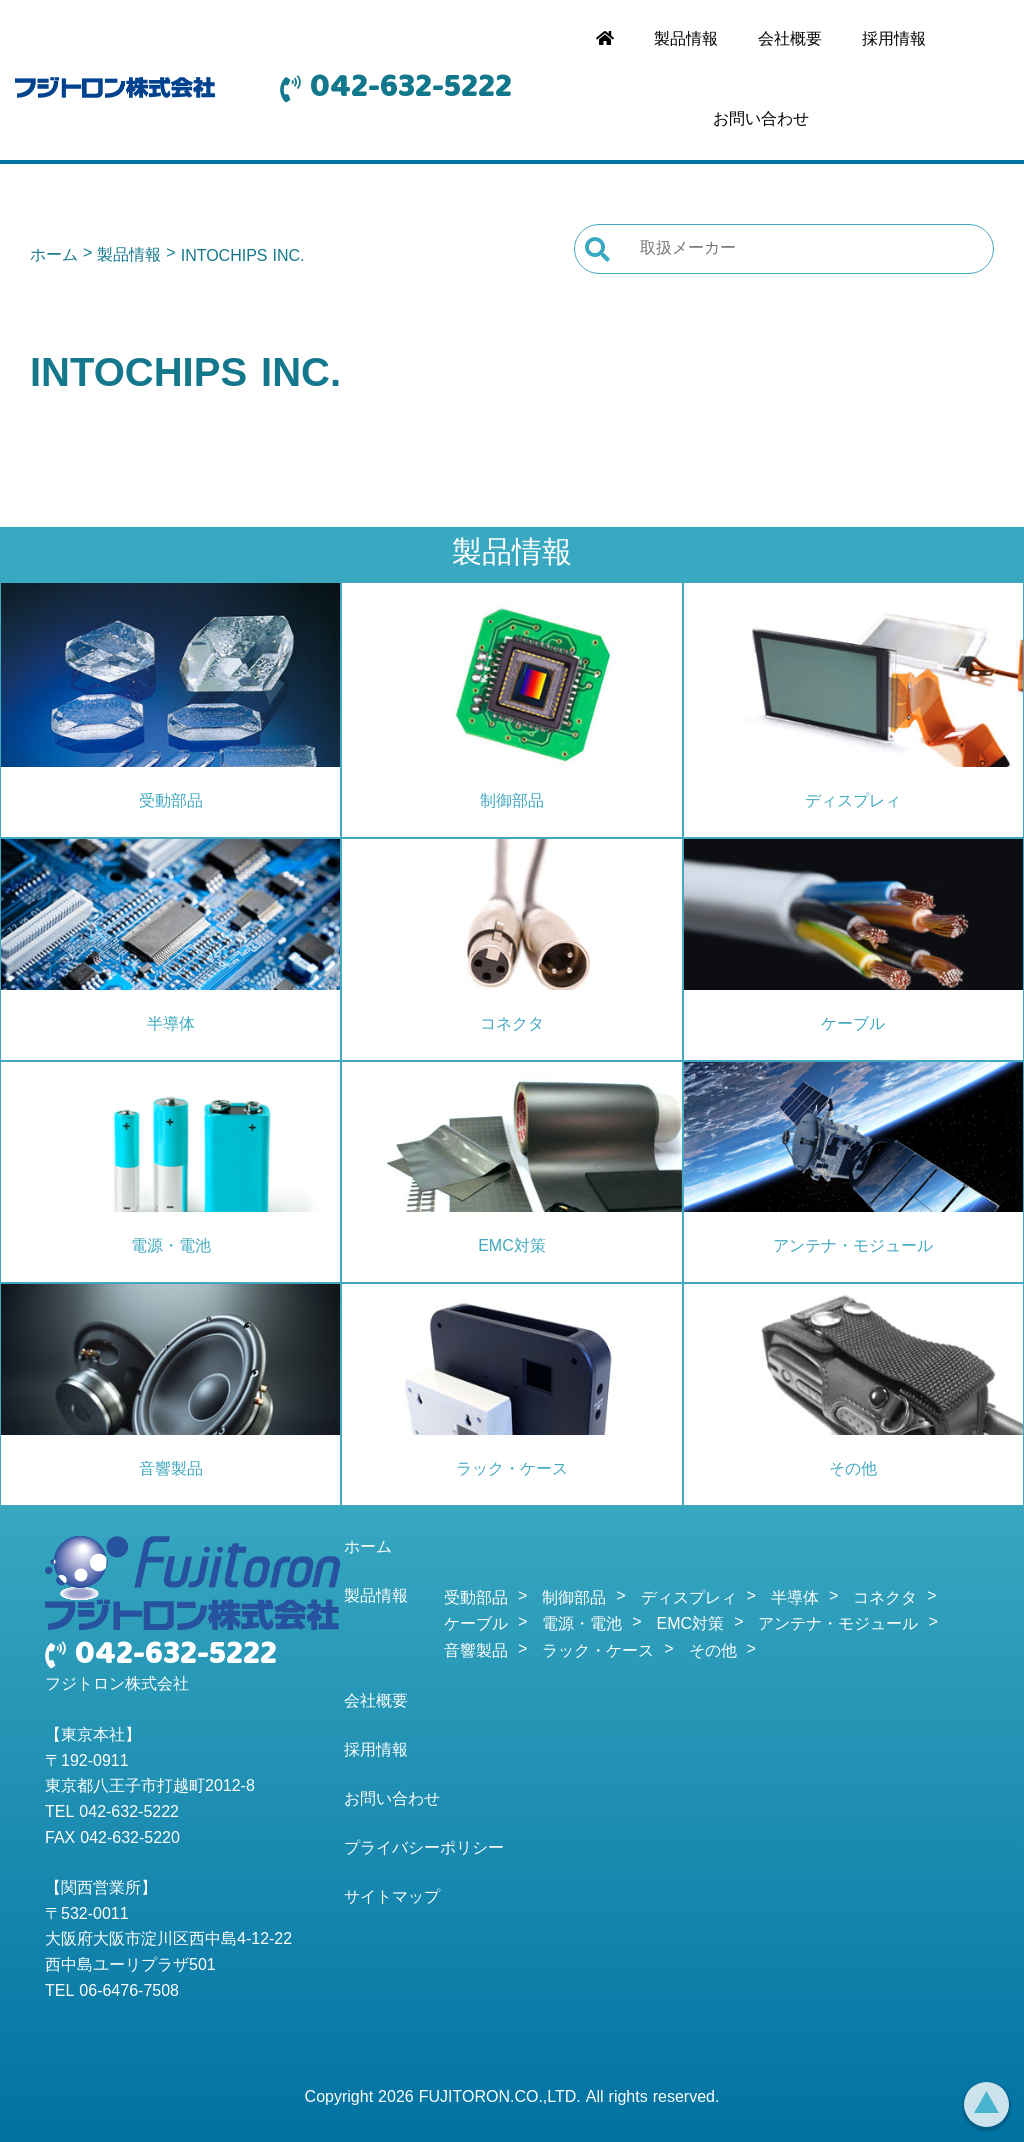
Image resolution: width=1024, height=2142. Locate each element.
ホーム (54, 256)
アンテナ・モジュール (853, 1247)
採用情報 (894, 40)
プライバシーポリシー (424, 1849)
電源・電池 (171, 1247)
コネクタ (512, 1025)
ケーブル (853, 1025)
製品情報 (686, 40)
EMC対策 (512, 1247)
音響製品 (171, 1470)
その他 (853, 1470)
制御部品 (512, 802)
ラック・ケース (512, 1470)
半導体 (171, 1025)
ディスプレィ (853, 802)
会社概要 (790, 40)
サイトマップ (392, 1898)
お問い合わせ (761, 120)
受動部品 (171, 802)
